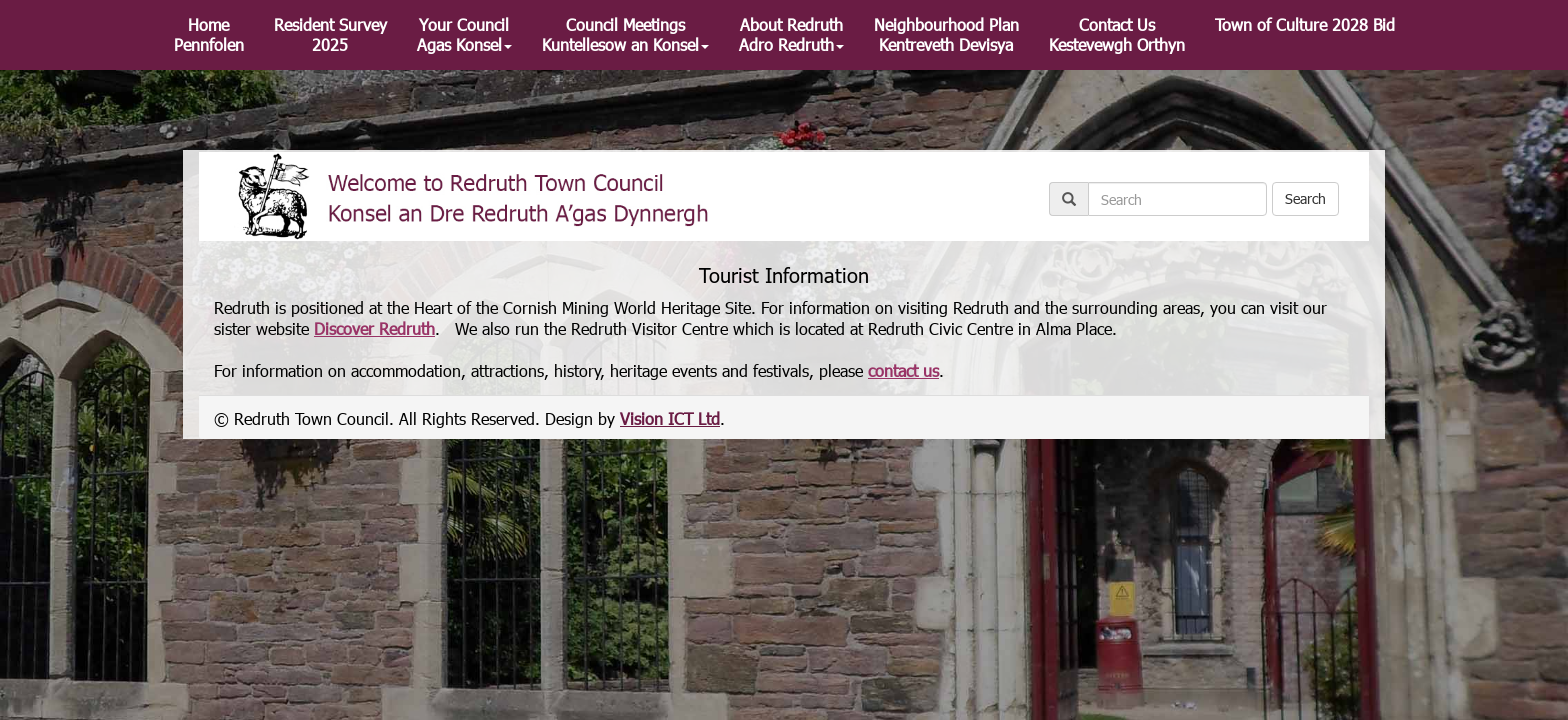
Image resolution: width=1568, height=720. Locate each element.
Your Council (464, 34)
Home (209, 34)
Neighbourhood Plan (946, 34)
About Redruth (791, 34)
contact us (903, 370)
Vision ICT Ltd (670, 418)
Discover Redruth (374, 328)
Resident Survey (330, 34)
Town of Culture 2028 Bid (1305, 24)
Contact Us (1117, 34)
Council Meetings (625, 34)
